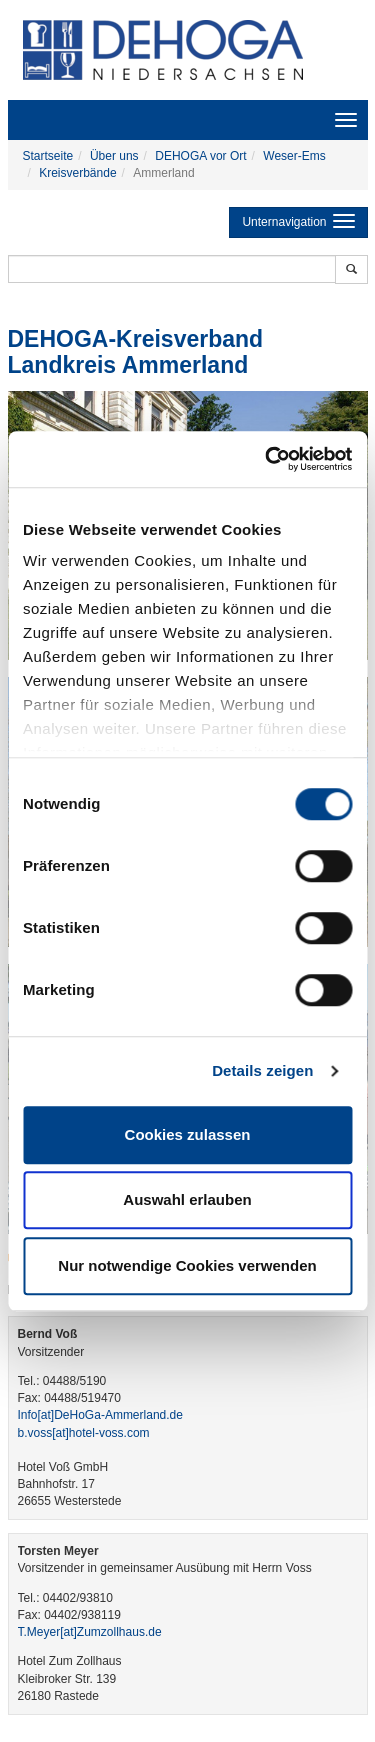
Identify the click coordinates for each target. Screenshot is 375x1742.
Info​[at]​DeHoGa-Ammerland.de (100, 1415)
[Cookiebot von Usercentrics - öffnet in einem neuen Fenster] (267, 459)
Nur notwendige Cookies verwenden (187, 1265)
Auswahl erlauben (187, 1199)
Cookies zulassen (188, 1134)
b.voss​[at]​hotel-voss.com (84, 1433)
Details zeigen (262, 1070)
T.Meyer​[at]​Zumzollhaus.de (90, 1632)
